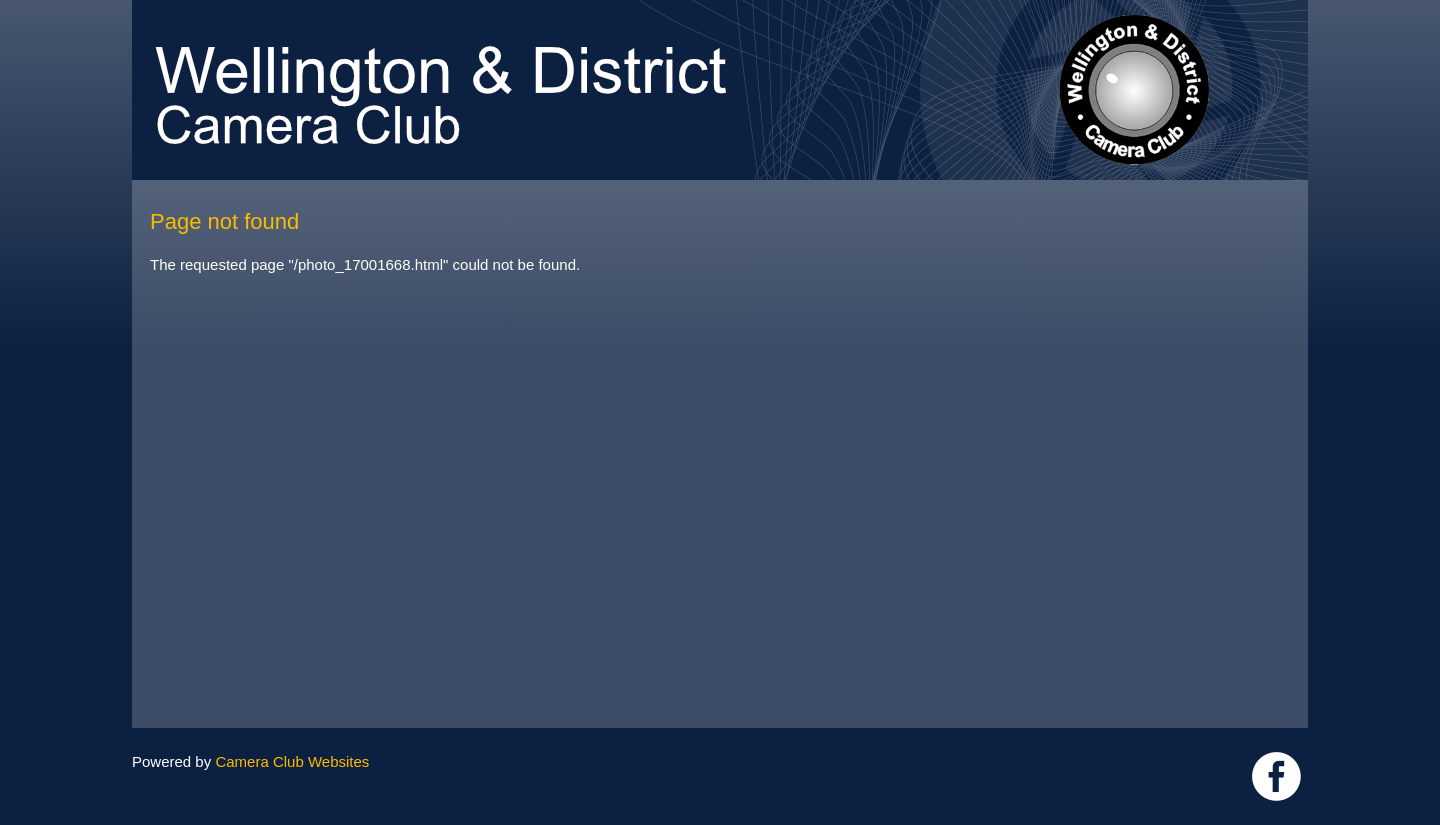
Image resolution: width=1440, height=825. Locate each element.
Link (1276, 776)
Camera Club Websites (292, 761)
